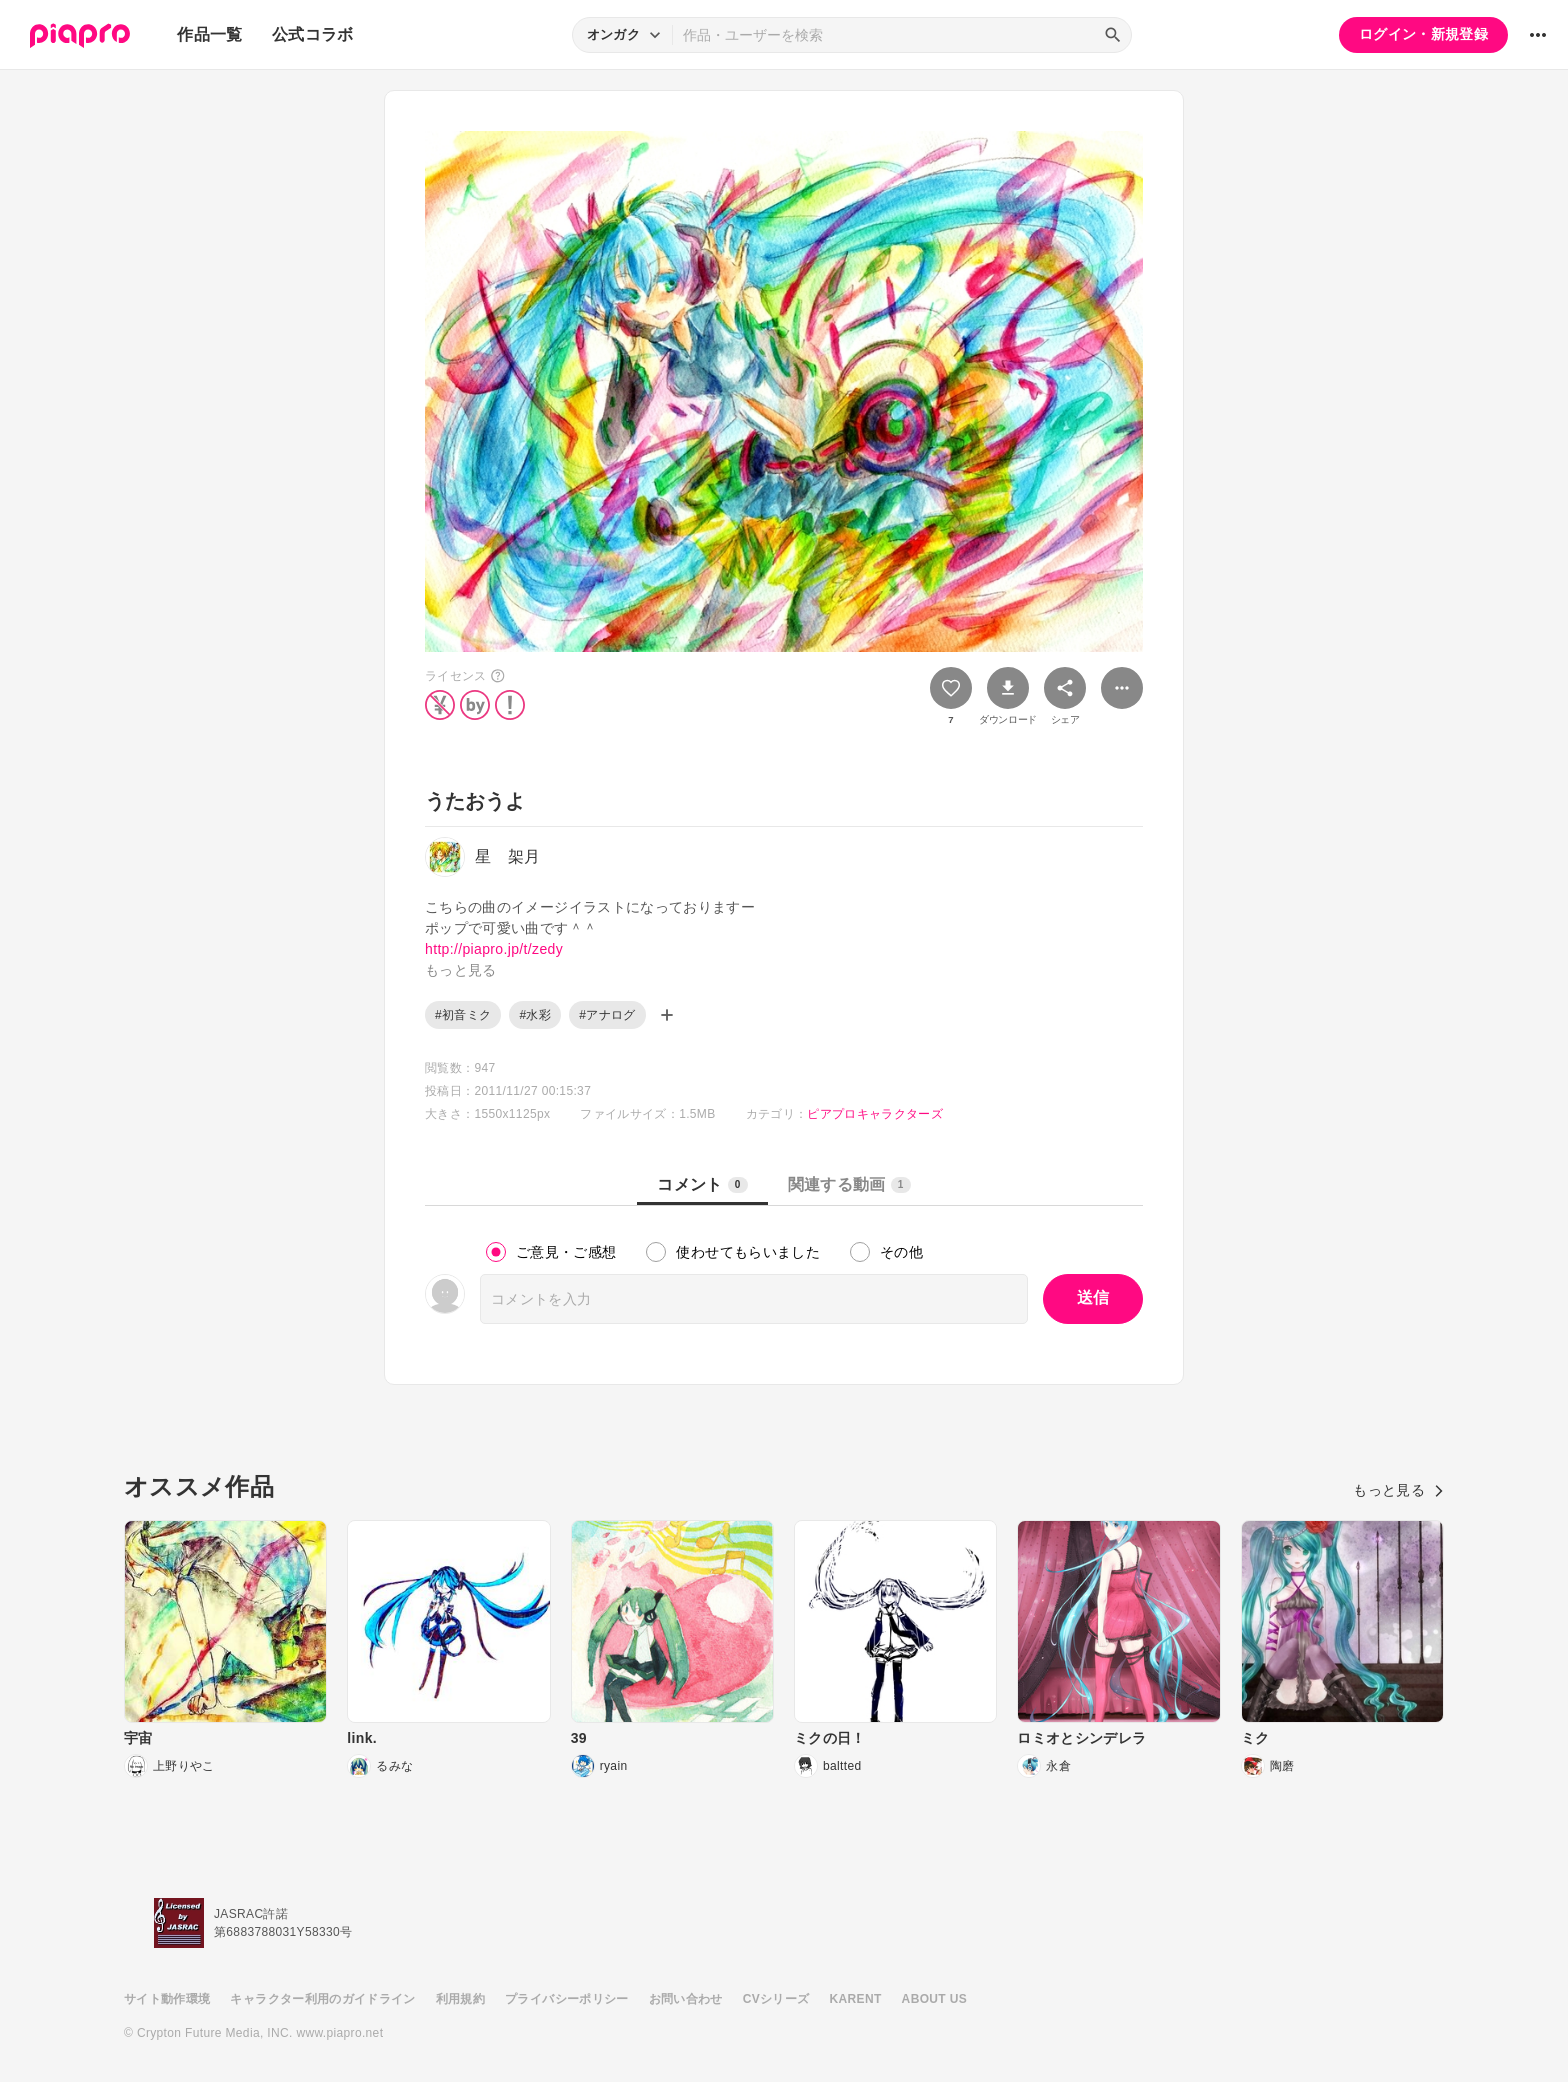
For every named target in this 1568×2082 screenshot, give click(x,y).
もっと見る (1398, 1490)
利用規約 (460, 1999)
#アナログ (607, 1015)
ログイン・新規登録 (1423, 34)
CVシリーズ (776, 1999)
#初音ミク (463, 1015)
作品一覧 (209, 34)
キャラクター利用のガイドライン (322, 1999)
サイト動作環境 (167, 1999)
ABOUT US (934, 1999)
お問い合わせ (686, 1999)
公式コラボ (313, 34)
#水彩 (535, 1015)
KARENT (856, 1999)
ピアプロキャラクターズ (875, 1114)
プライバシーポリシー (567, 1999)
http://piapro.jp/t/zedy (494, 949)
